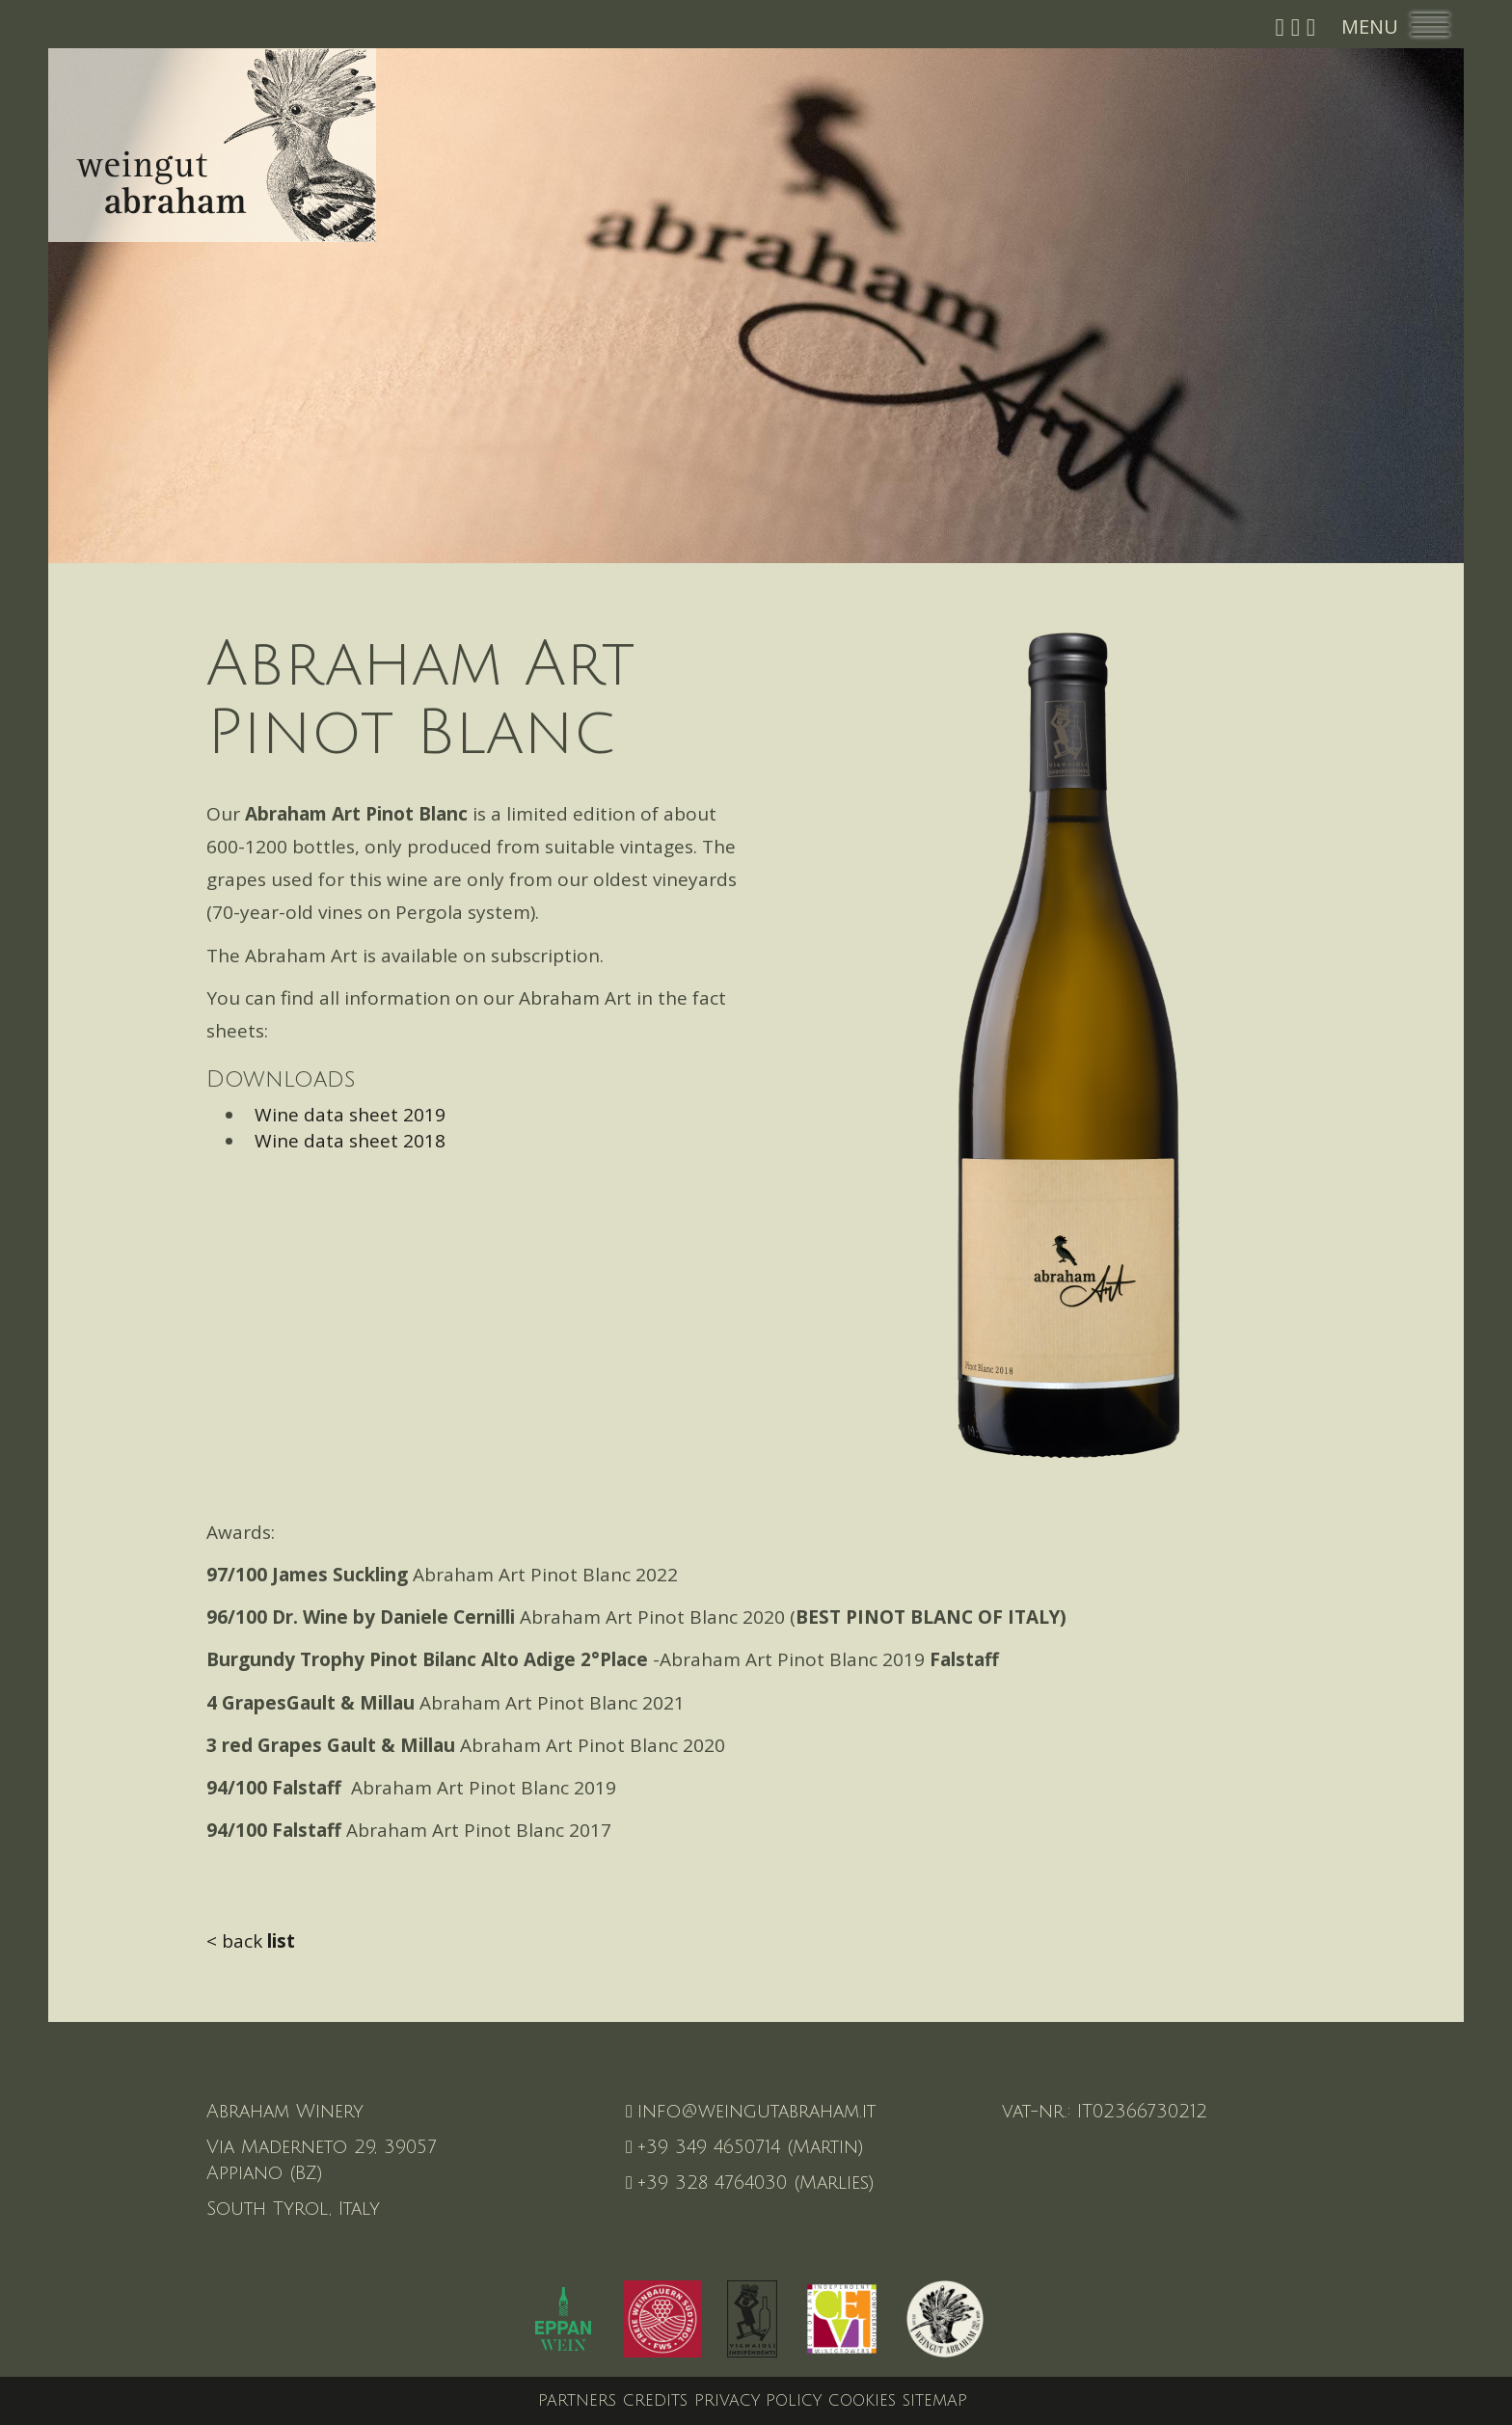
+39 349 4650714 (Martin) (745, 2147)
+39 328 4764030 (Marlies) (750, 2183)
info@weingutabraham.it (751, 2111)
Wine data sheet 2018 (345, 1140)
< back (250, 1940)
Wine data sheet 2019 (345, 1114)
